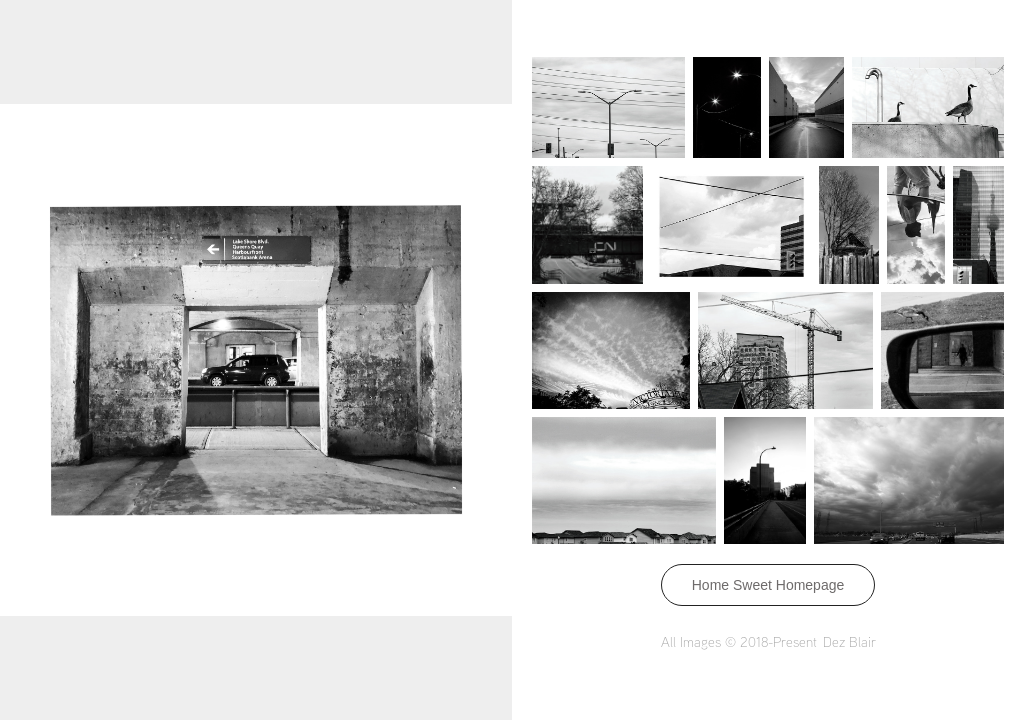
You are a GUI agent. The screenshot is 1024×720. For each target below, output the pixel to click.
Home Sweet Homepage (768, 585)
